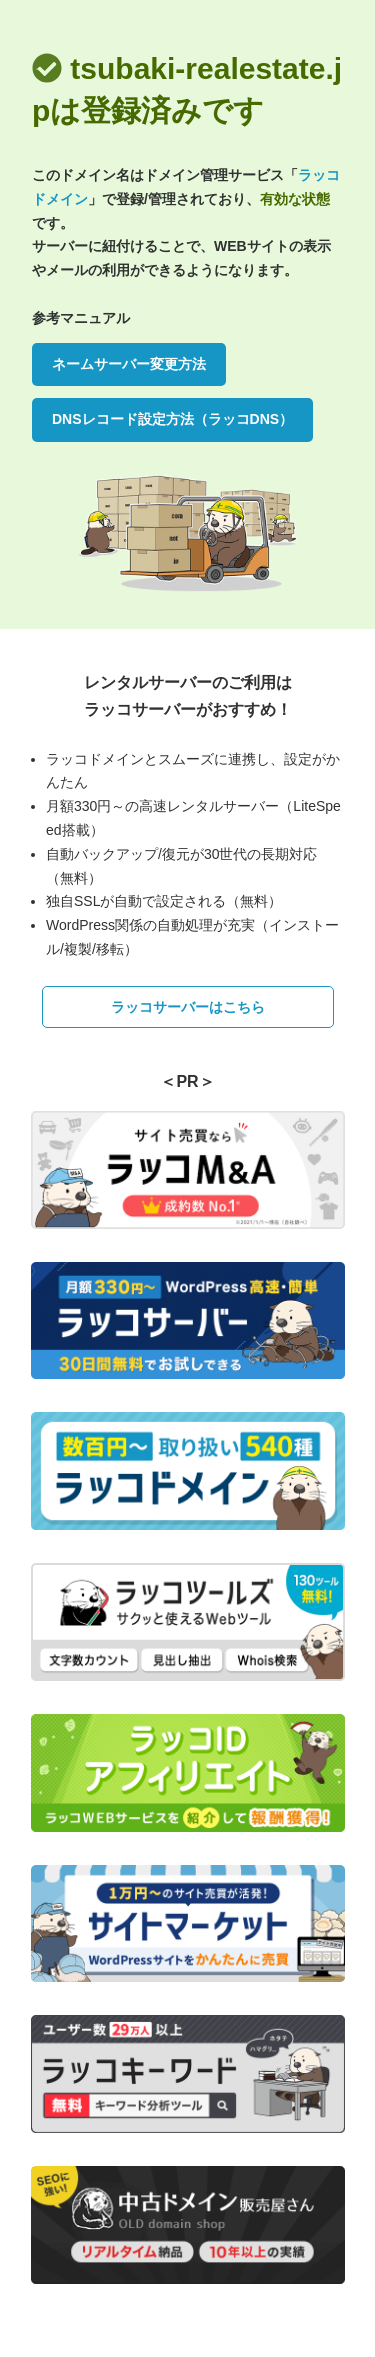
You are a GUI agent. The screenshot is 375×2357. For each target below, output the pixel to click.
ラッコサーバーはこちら (188, 1007)
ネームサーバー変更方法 (129, 364)
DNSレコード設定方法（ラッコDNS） (172, 419)
